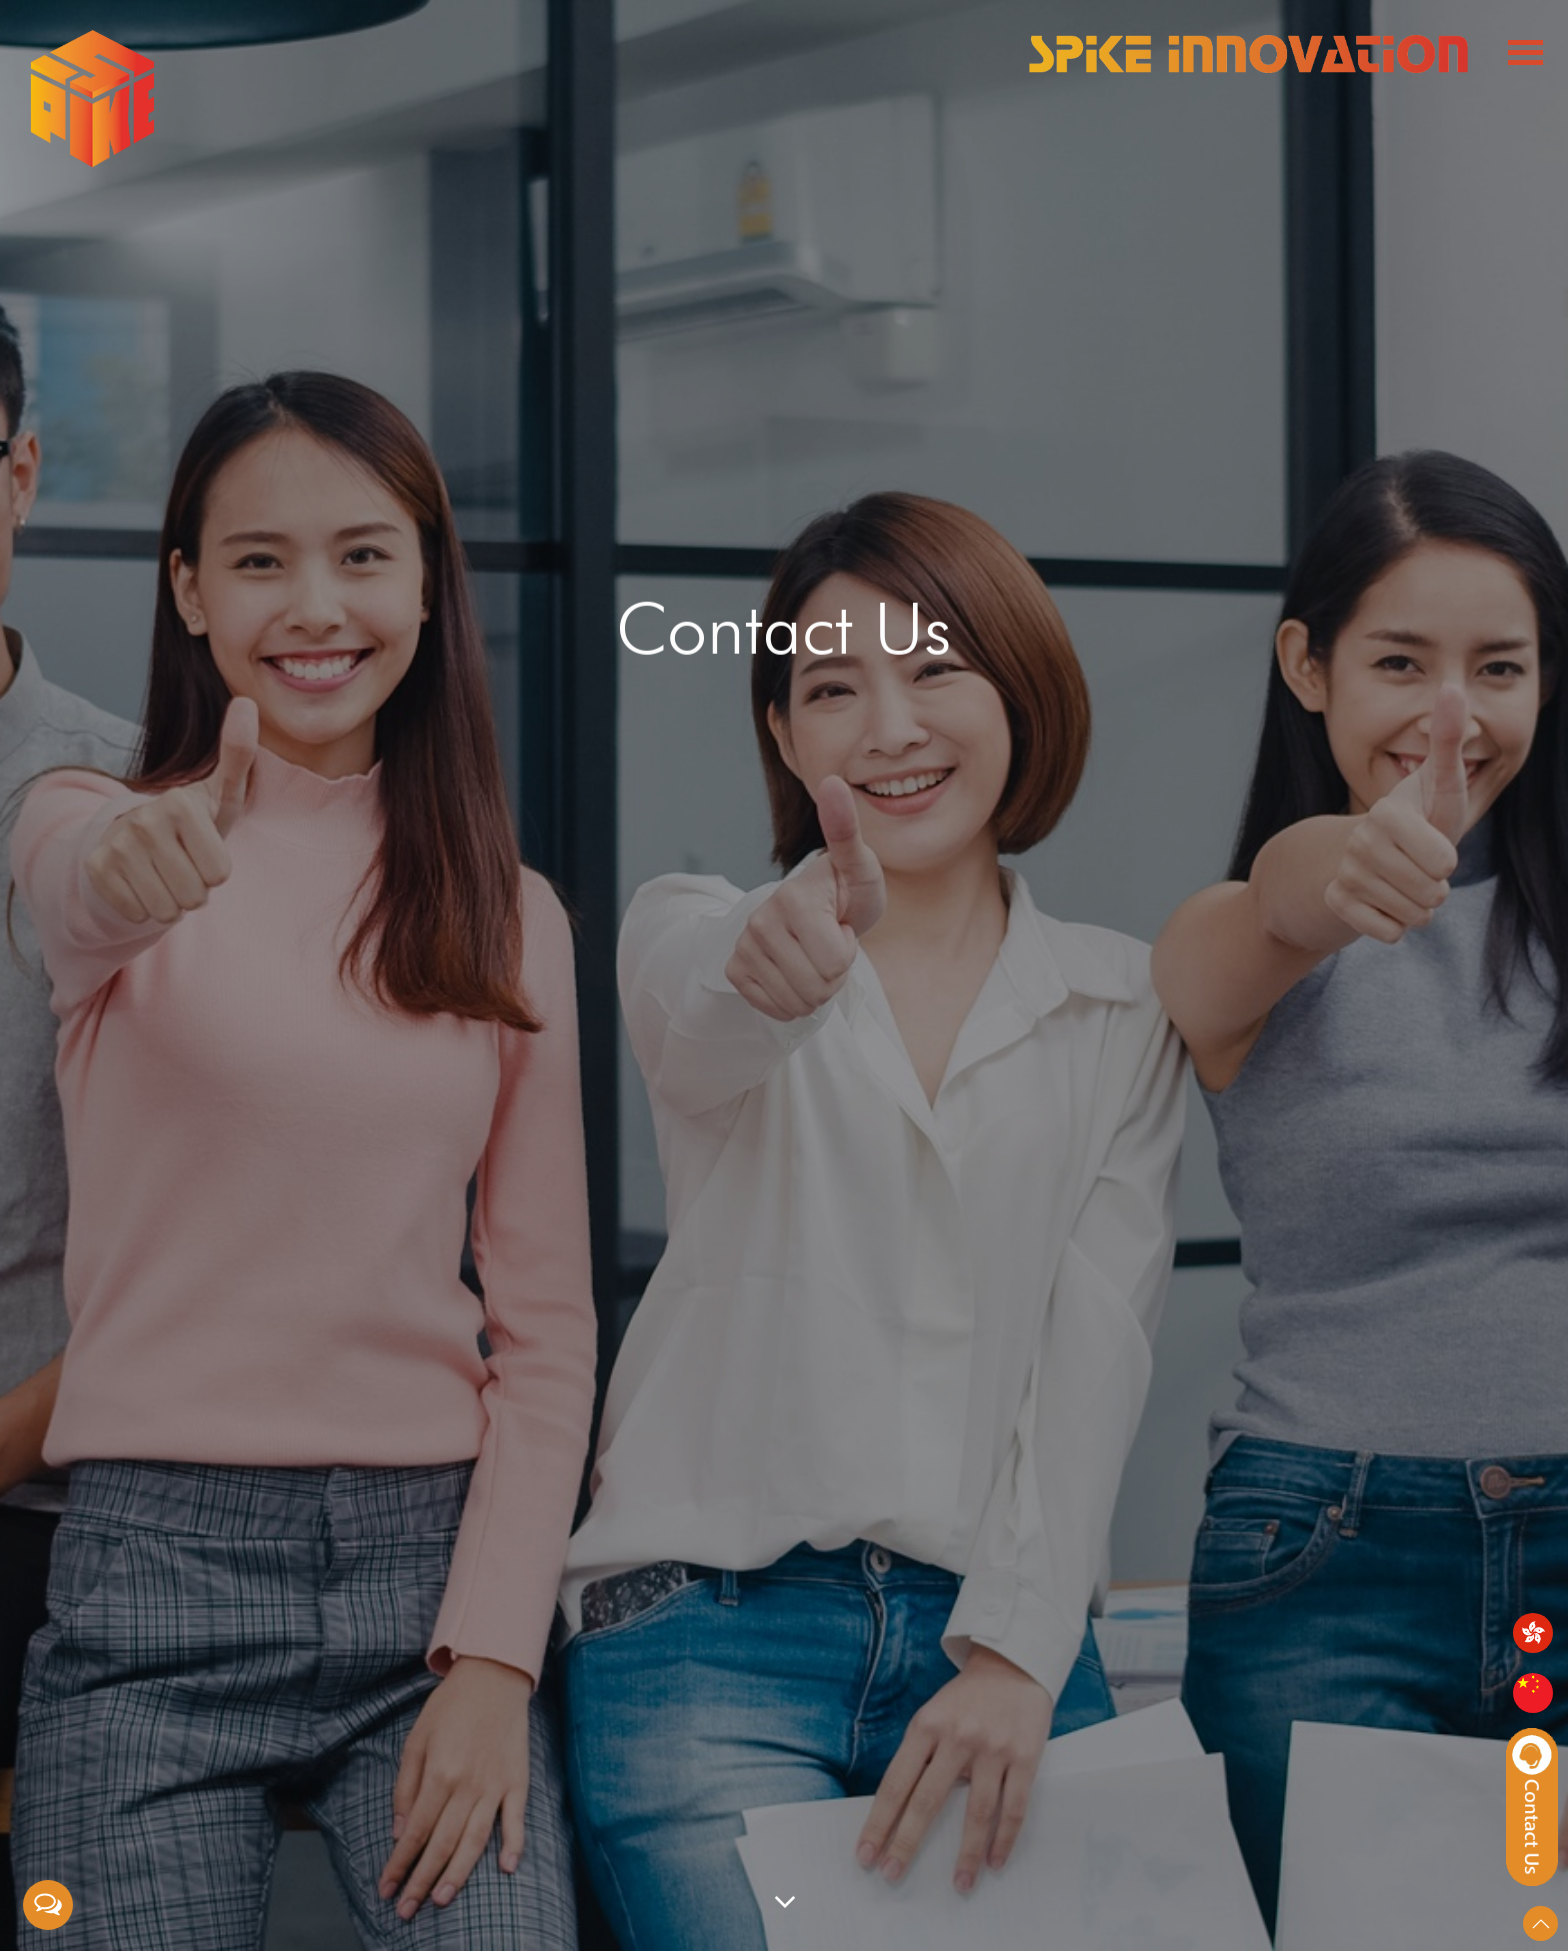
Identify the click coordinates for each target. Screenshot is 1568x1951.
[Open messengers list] (48, 1905)
